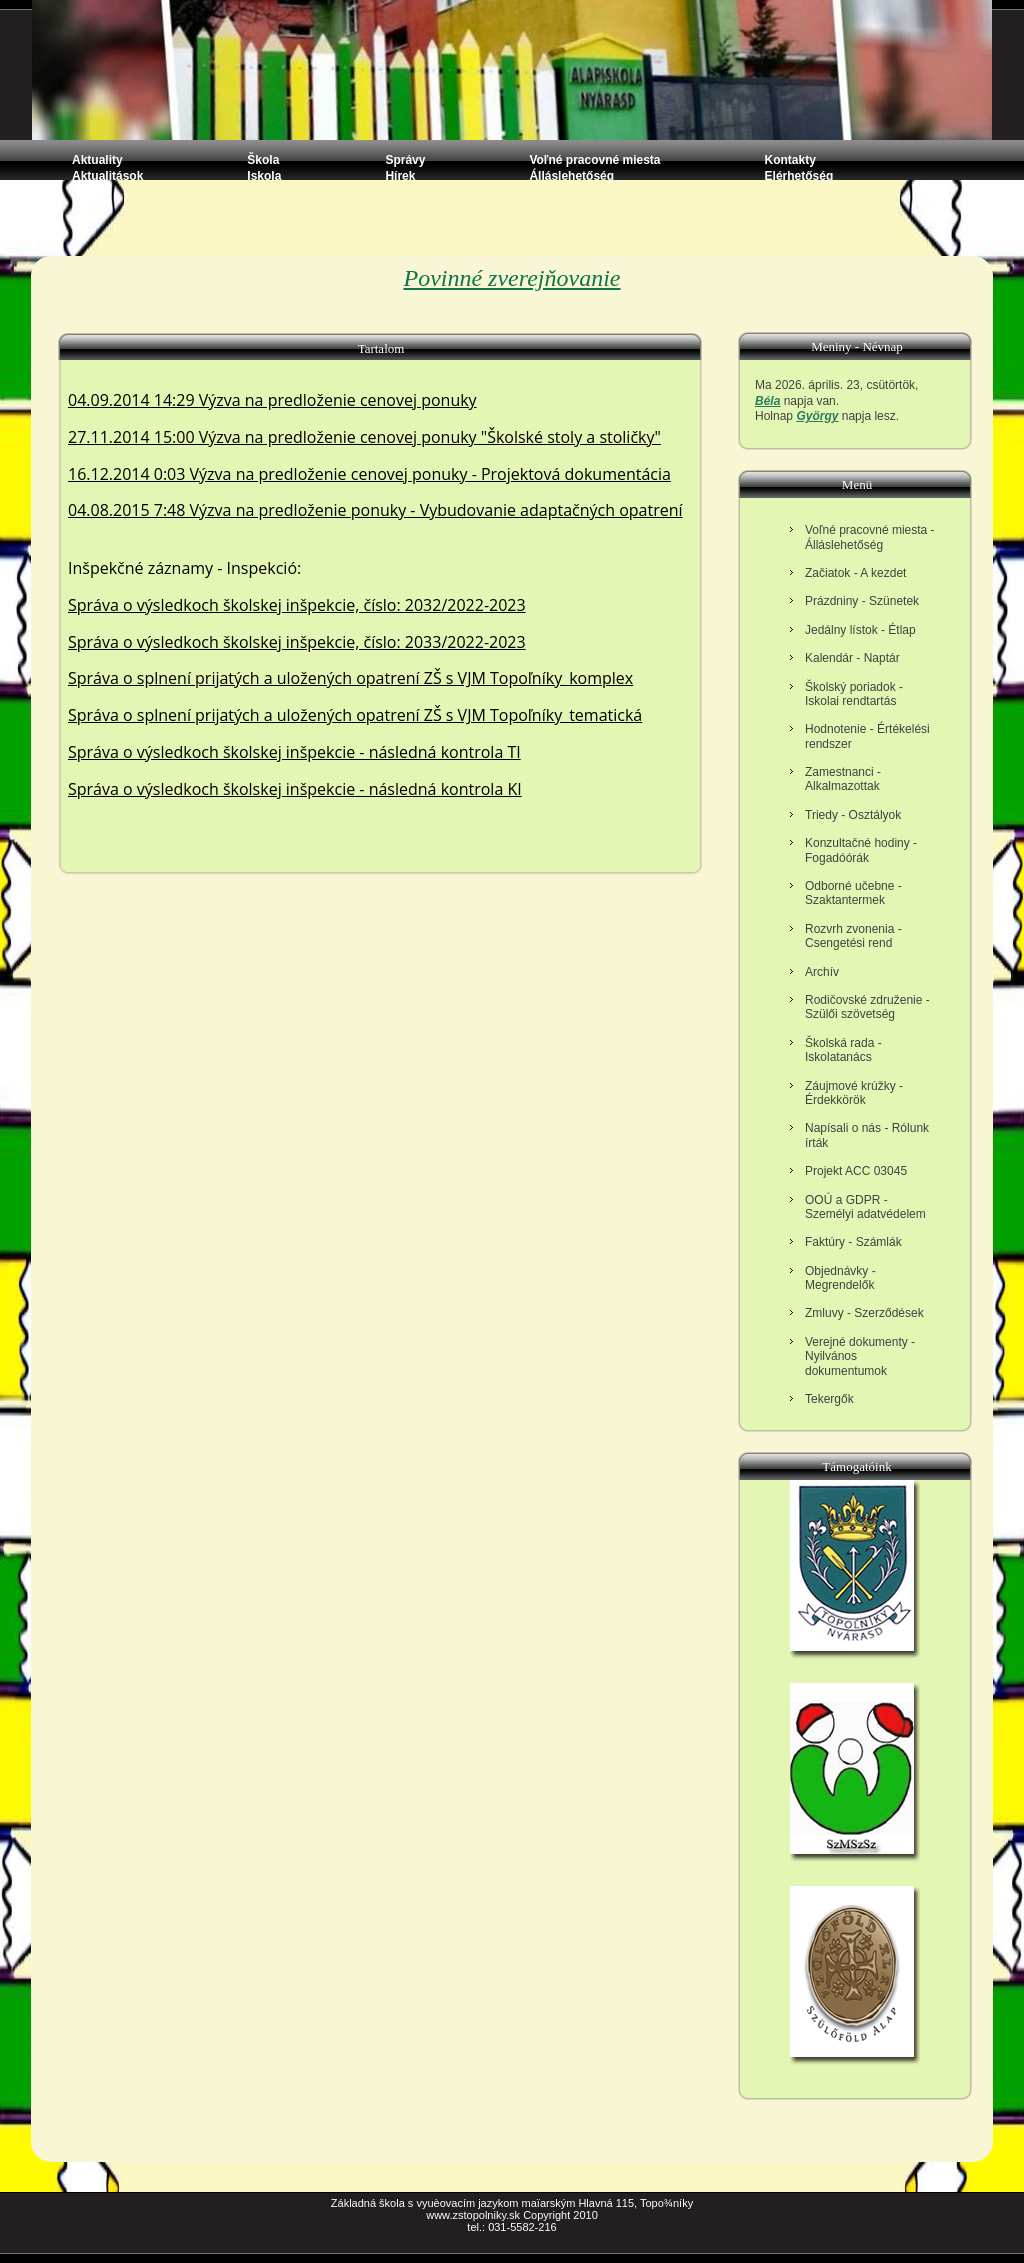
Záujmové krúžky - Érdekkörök (854, 1093)
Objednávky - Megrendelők (840, 1278)
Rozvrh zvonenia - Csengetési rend (853, 936)
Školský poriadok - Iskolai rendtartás (854, 694)
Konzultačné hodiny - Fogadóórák (861, 850)
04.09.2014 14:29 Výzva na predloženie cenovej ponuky (272, 400)
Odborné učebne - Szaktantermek (853, 893)
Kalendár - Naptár (852, 658)
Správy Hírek (405, 168)
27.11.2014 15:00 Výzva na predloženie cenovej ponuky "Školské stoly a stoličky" (364, 437)
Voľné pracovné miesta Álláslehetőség (594, 168)
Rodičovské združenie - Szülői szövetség (867, 1007)
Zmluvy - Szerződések (864, 1313)
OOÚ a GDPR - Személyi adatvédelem (865, 1207)
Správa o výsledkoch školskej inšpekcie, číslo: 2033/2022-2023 (297, 642)
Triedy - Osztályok (853, 815)
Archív (822, 972)
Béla (767, 401)
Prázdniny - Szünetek (862, 601)
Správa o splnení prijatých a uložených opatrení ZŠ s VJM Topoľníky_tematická (355, 715)
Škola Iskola (264, 168)
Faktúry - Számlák (853, 1242)
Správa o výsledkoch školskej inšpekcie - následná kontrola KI (295, 789)
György (817, 416)
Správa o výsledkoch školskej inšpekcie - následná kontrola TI (294, 752)
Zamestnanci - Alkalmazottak (843, 779)
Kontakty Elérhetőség (799, 168)
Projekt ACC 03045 (856, 1171)
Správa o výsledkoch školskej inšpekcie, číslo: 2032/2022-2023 (297, 605)
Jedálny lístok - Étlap (860, 630)
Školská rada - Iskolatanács (843, 1050)
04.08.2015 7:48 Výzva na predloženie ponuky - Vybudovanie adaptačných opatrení (375, 510)
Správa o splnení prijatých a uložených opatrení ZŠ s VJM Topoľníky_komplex (350, 678)
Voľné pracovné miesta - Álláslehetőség (870, 537)
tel (473, 2227)
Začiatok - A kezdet (855, 573)
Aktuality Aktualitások (107, 168)
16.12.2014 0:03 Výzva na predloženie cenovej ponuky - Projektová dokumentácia (369, 474)
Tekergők (829, 1399)
